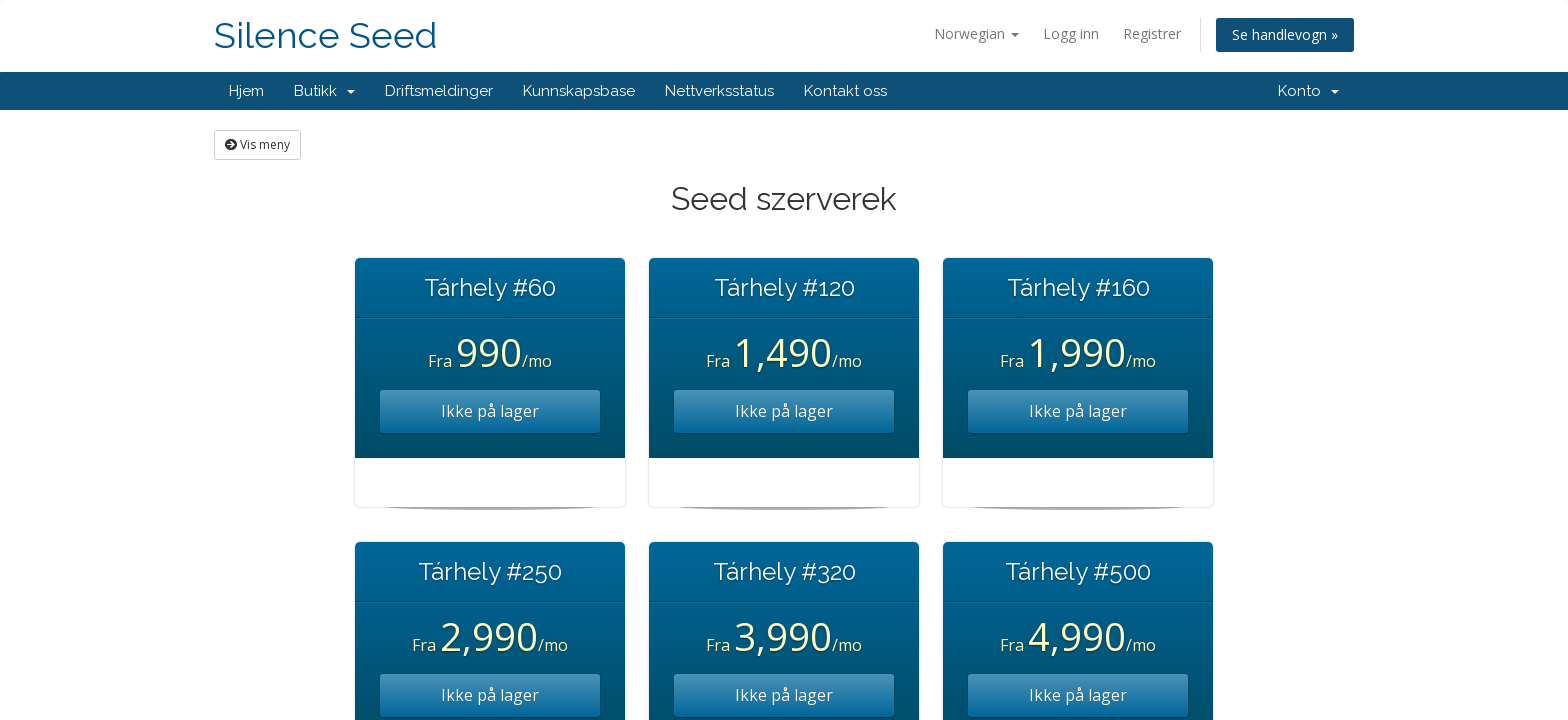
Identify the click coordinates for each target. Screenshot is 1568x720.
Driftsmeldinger (439, 91)
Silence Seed (325, 35)
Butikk (324, 91)
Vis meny (257, 144)
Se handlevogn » (1285, 34)
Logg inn (1071, 33)
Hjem (246, 91)
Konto (1308, 91)
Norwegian (976, 33)
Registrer (1152, 33)
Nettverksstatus (719, 91)
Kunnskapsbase (579, 91)
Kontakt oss (845, 91)
